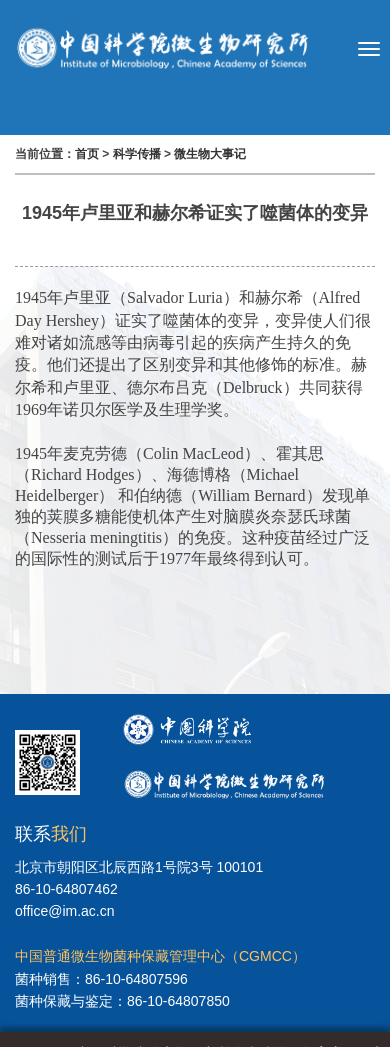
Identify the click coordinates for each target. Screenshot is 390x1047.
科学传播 (137, 154)
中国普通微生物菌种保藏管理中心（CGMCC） (160, 956)
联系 (51, 834)
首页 (87, 154)
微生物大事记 (210, 154)
